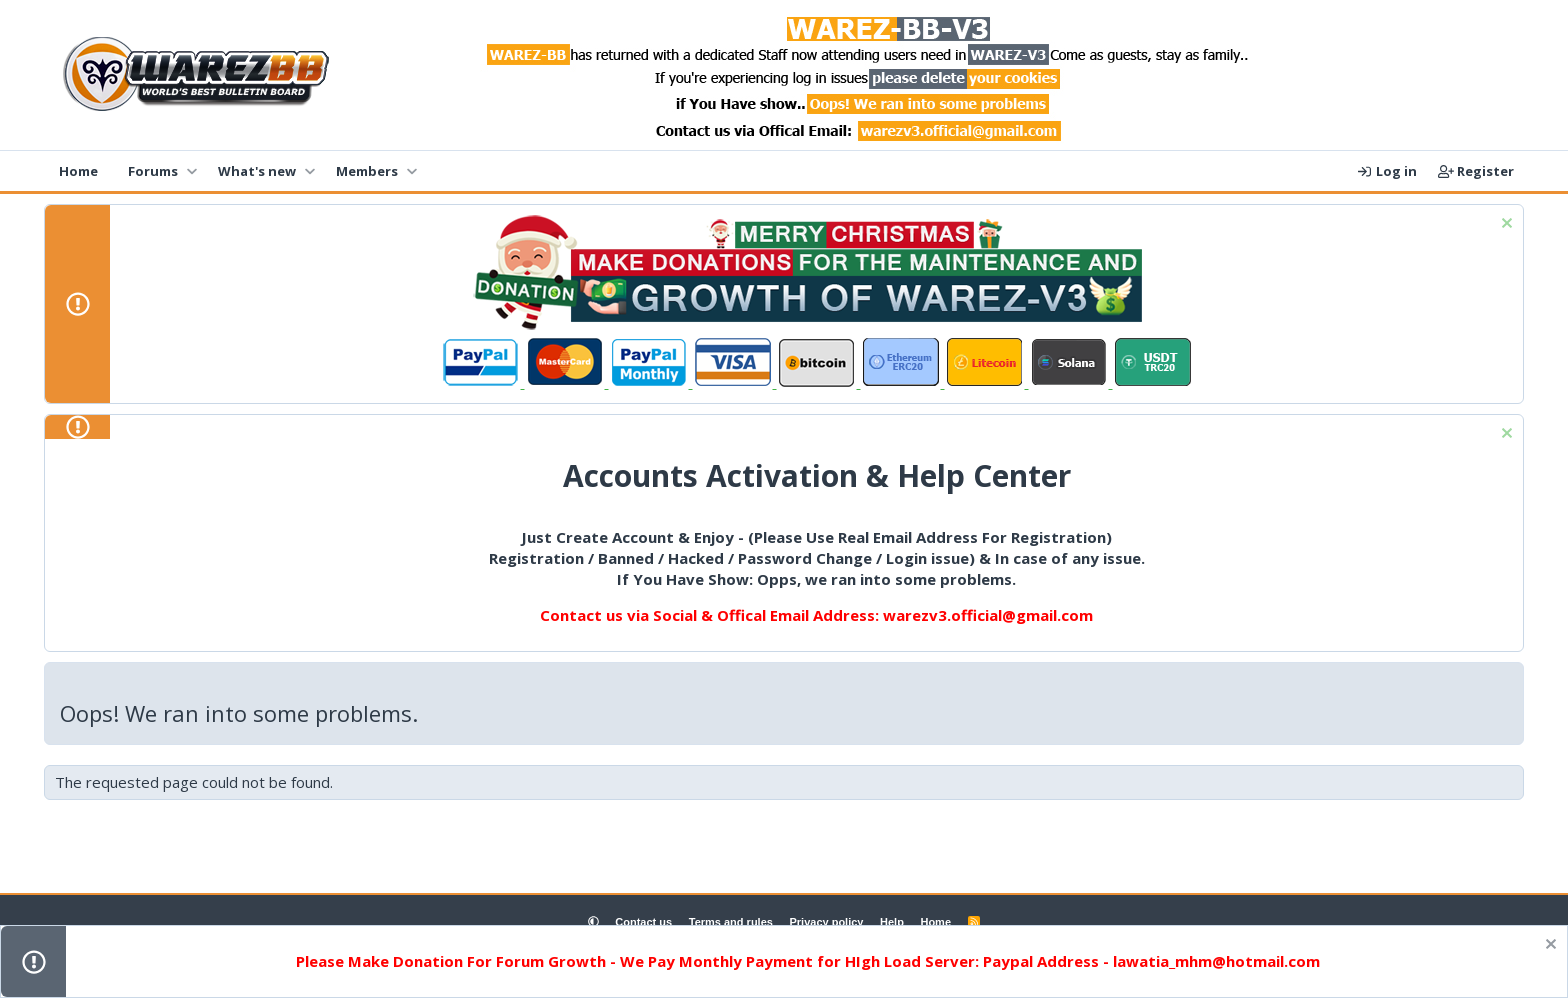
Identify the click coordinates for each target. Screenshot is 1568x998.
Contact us (643, 922)
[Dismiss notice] (1504, 225)
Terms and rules (731, 922)
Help (892, 922)
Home (78, 171)
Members (367, 171)
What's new (257, 171)
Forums (153, 171)
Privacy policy (826, 922)
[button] (191, 171)
